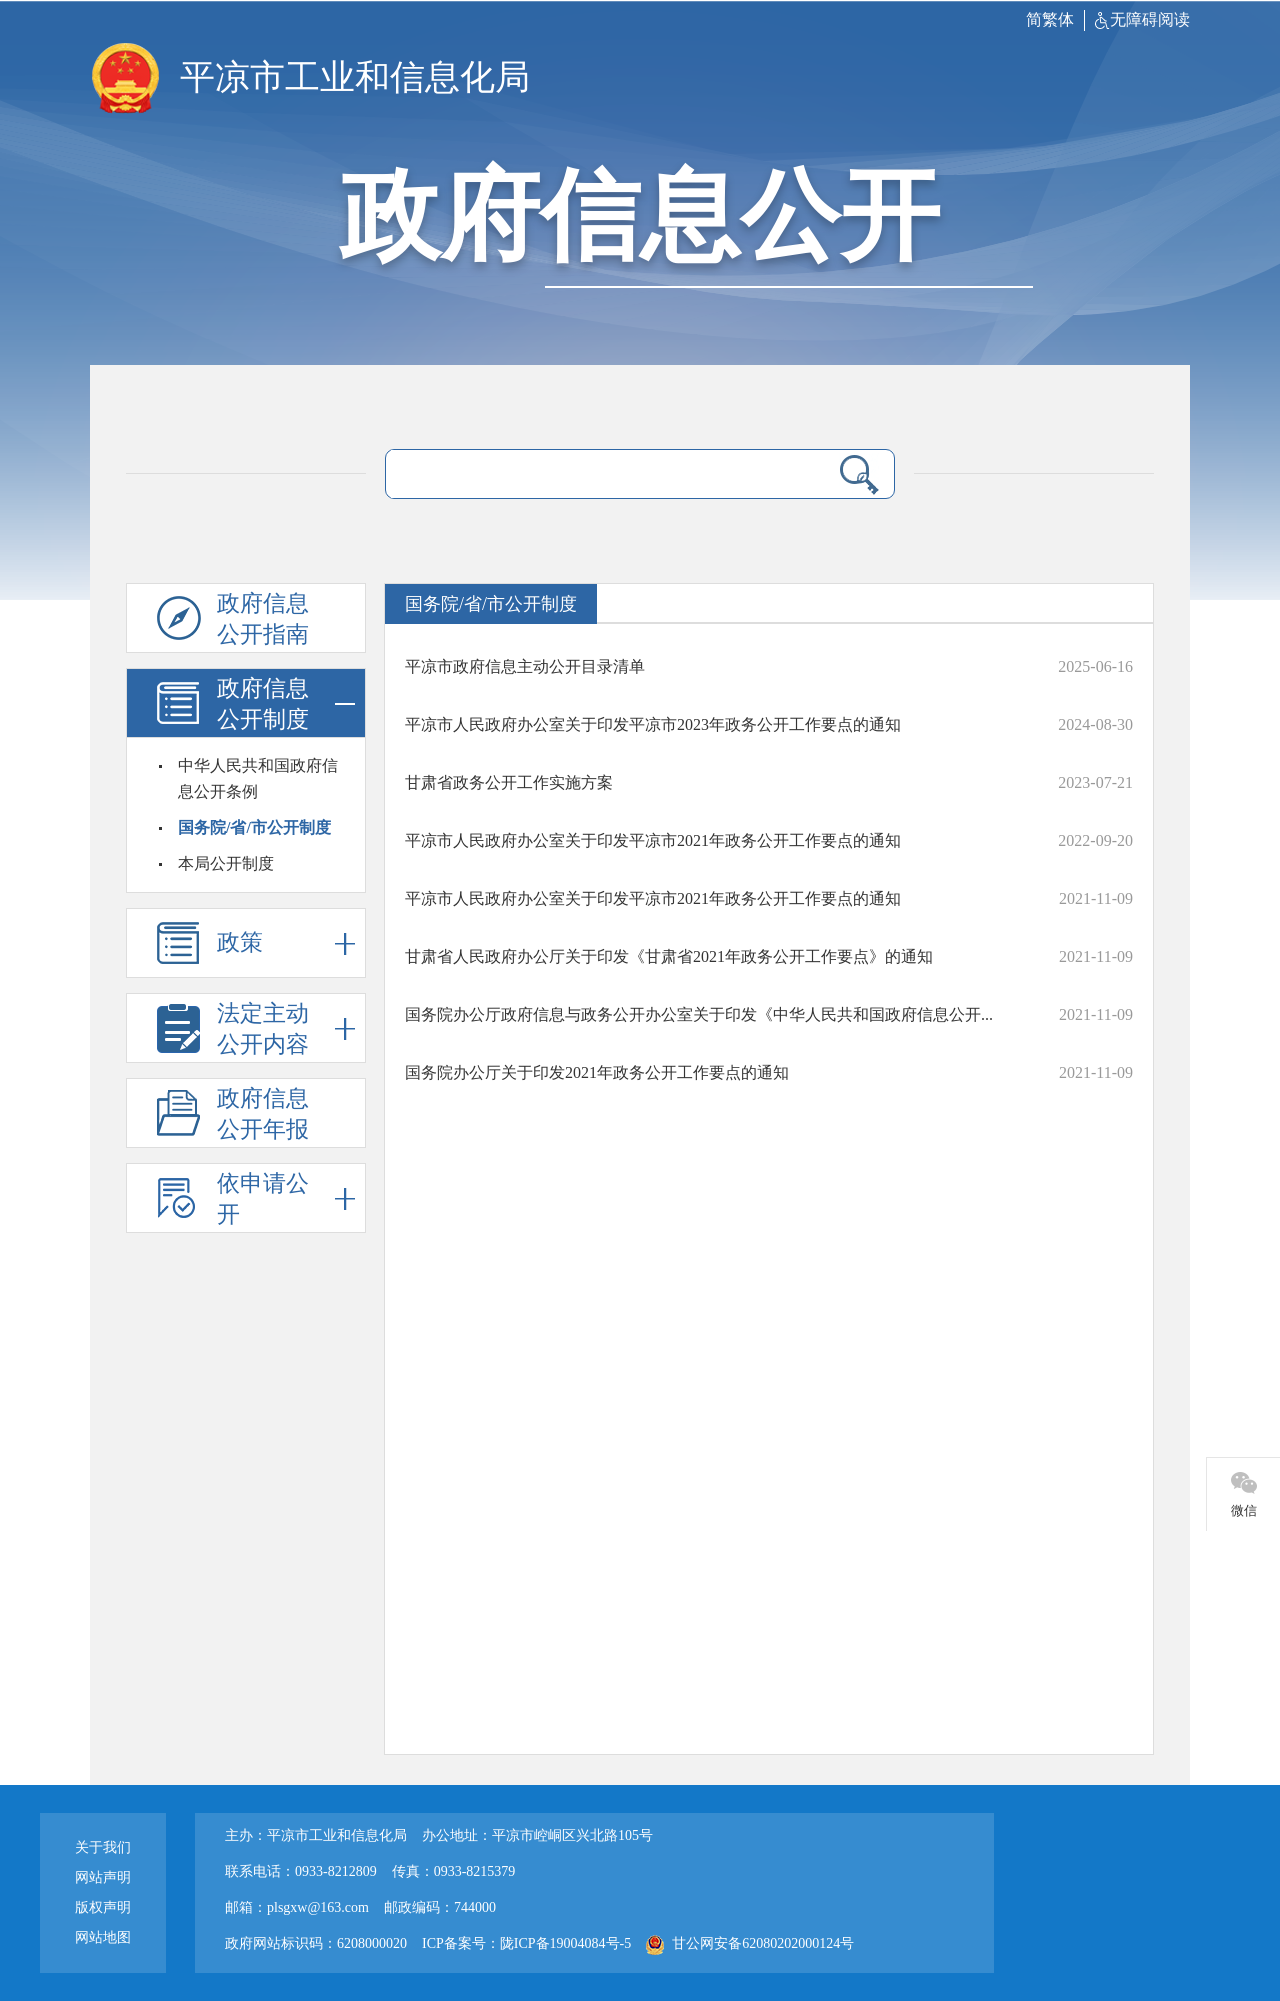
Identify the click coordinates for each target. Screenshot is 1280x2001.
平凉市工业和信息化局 (355, 77)
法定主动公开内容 (286, 1028)
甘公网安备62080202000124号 (750, 1943)
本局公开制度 (226, 863)
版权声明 (103, 1907)
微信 (1244, 1510)
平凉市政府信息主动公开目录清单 (525, 666)
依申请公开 (286, 1198)
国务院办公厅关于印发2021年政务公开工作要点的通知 (597, 1072)
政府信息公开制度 (286, 703)
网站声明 (103, 1877)
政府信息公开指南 (263, 619)
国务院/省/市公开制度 (254, 827)
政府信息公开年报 (263, 1114)
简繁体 (1050, 19)
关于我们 (103, 1847)
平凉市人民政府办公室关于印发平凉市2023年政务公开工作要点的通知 (653, 724)
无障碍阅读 (1142, 19)
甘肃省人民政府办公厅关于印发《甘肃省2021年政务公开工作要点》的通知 (669, 956)
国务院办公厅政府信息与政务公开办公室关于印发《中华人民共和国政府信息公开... (699, 1014)
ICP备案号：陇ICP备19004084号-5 (526, 1943)
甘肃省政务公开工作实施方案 (509, 782)
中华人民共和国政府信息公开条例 (258, 778)
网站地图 (103, 1937)
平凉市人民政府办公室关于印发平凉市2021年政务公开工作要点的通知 (653, 840)
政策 (286, 943)
